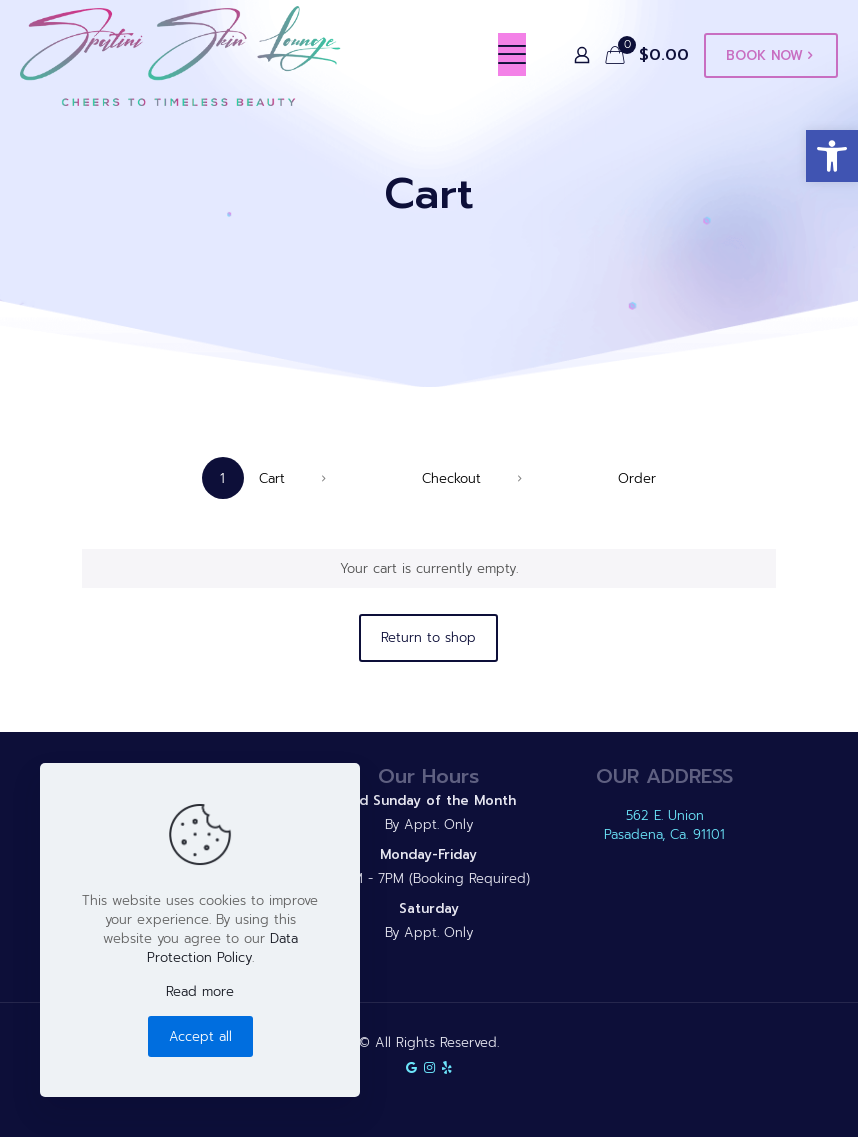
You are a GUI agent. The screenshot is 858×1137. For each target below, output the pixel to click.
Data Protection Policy (222, 948)
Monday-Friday (428, 854)
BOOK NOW (771, 55)
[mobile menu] (512, 55)
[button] (832, 156)
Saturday (429, 908)
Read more (200, 991)
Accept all (200, 1036)
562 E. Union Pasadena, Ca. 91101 (664, 825)
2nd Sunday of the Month (429, 800)
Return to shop (428, 637)
